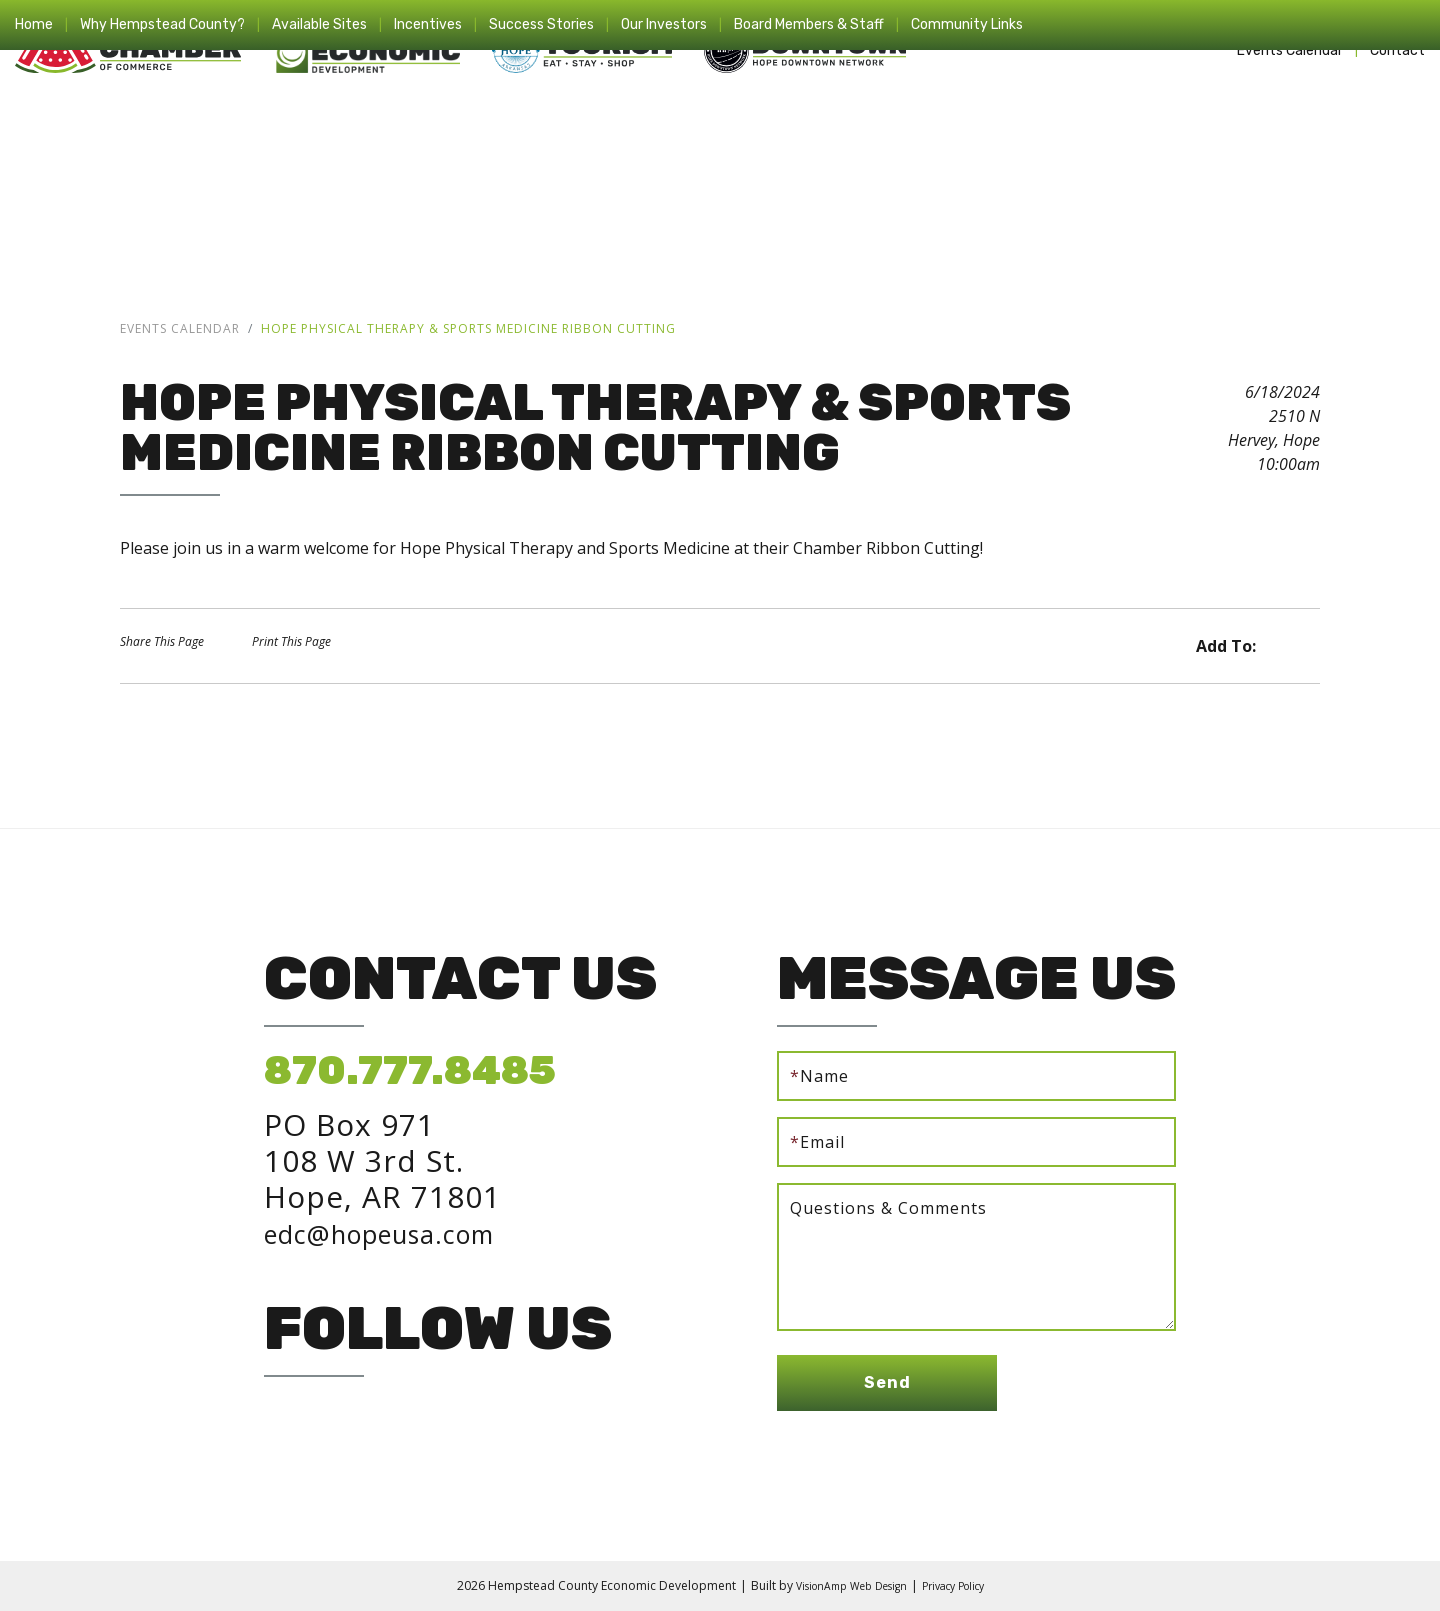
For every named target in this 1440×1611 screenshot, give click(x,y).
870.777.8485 (410, 1070)
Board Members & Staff (809, 24)
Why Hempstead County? (162, 24)
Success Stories (541, 24)
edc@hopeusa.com (405, 1232)
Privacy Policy (963, 1585)
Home (34, 24)
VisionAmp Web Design (844, 1585)
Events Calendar (1290, 50)
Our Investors (664, 24)
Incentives (428, 24)
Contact (1397, 50)
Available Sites (319, 24)
